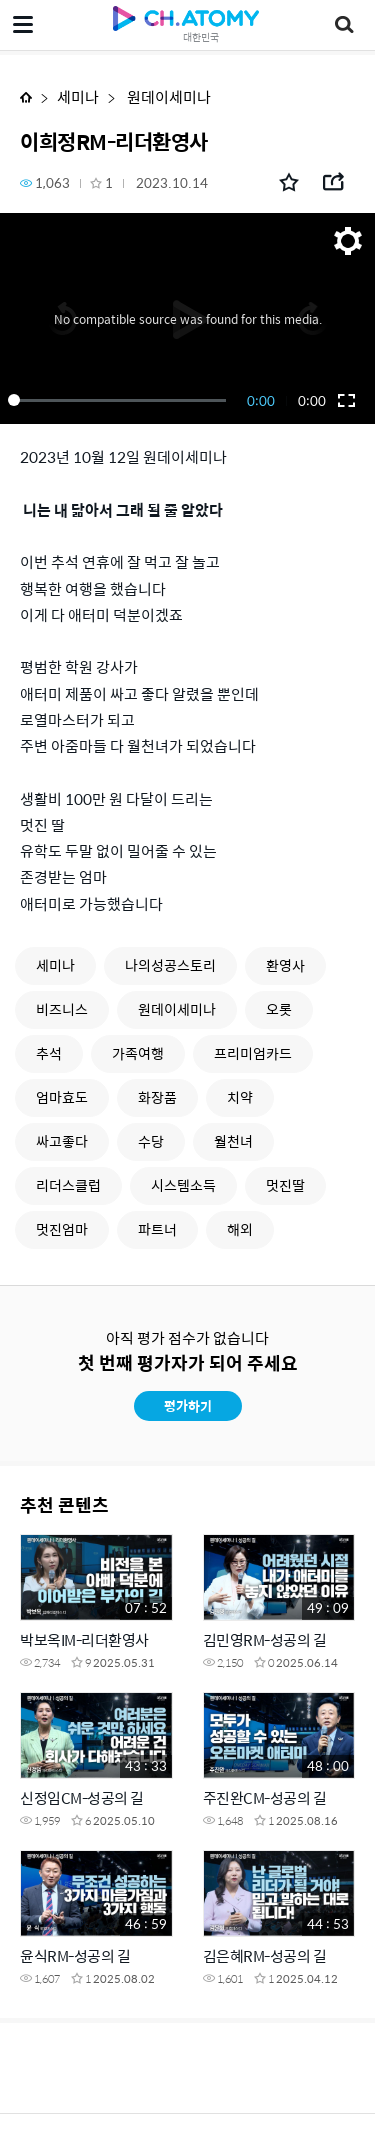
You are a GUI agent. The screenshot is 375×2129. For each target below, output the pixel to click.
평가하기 (188, 1405)
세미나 (78, 96)
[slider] (120, 400)
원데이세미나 (167, 96)
